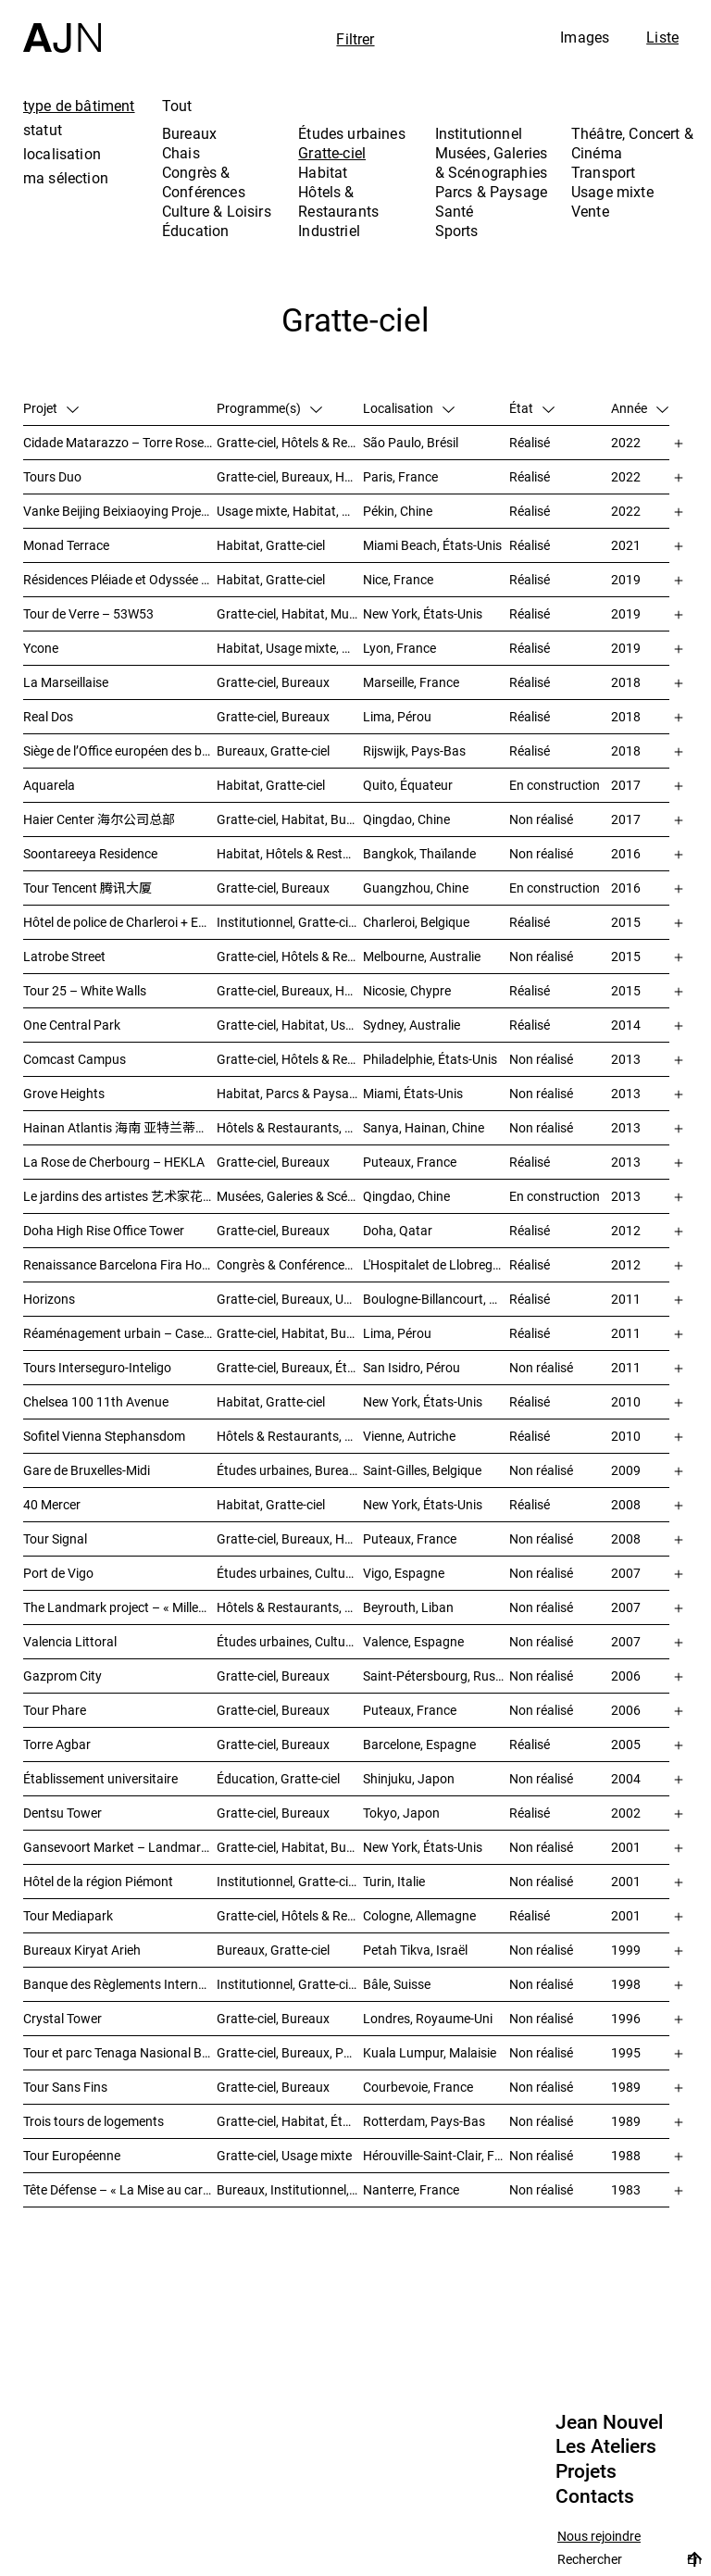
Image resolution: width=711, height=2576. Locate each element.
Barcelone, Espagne (419, 1744)
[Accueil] (62, 26)
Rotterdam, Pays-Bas (424, 2121)
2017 (626, 785)
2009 (626, 1470)
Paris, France (400, 476)
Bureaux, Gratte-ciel (273, 750)
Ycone (40, 648)
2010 (626, 1401)
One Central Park (71, 1024)
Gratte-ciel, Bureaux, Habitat (290, 990)
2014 (626, 1024)
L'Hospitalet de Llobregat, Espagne (436, 1264)
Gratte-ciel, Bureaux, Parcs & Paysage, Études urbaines (290, 2052)
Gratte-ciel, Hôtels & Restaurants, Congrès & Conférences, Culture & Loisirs (290, 1059)
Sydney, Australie (411, 1024)
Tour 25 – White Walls (84, 990)
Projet (51, 408)
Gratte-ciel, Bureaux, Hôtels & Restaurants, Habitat (290, 1538)
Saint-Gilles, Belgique (422, 1470)
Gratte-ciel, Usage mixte (284, 2155)
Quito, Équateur (408, 785)
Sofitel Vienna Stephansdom (104, 1435)
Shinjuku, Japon (409, 1778)
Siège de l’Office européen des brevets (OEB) (120, 750)
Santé (454, 211)
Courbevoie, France (418, 2086)
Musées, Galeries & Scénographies (491, 162)
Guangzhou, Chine (415, 887)
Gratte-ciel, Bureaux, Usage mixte (290, 1298)
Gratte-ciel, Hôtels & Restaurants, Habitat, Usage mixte (290, 956)
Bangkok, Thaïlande (419, 853)
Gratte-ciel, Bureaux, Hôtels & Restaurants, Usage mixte (290, 476)
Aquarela (49, 785)
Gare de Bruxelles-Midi (86, 1470)
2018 (626, 682)
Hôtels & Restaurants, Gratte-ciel (290, 1435)
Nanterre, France (411, 2189)
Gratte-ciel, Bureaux (273, 682)
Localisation (409, 408)
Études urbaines (351, 133)
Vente (590, 211)
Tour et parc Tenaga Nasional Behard (120, 2052)
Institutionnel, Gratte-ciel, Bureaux (290, 922)
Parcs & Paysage (491, 191)
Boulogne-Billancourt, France (436, 1298)
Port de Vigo (58, 1573)
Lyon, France (399, 648)
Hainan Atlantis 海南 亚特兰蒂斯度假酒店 (120, 1127)
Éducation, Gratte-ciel (278, 1778)
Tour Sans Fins (65, 2086)
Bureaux (189, 133)
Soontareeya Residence (90, 853)
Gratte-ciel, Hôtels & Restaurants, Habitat (290, 442)
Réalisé (529, 442)
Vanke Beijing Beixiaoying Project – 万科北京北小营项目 (120, 510)
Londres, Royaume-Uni (428, 2018)
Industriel (329, 230)
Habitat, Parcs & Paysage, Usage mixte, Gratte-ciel (290, 1093)
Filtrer (355, 39)
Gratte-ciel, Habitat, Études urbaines (290, 2121)
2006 (626, 1675)
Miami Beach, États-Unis (432, 545)
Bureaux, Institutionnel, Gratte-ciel (290, 2189)
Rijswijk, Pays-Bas (414, 750)
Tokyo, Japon (401, 1812)
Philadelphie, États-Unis (430, 1059)
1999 (626, 1949)
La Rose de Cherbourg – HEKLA (114, 1161)
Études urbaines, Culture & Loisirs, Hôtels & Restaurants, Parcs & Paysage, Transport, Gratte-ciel (290, 1573)
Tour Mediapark (68, 1915)
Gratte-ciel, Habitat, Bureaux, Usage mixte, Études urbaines (290, 1847)
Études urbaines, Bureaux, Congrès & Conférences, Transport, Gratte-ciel (290, 1470)
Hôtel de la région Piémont (98, 1881)
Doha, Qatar (397, 1230)
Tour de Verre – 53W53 (88, 613)
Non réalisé (541, 819)
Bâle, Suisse (396, 1984)
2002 (626, 1812)
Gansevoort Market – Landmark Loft (120, 1847)
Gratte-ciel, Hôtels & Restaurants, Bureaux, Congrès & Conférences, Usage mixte (290, 1915)
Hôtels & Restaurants (338, 201)
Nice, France (398, 579)
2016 (626, 853)
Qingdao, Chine (406, 819)
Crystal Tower (62, 2018)
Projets (586, 2471)
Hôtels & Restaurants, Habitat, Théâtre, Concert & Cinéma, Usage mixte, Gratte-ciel (290, 1607)
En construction (554, 785)
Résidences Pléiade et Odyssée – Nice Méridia (120, 579)
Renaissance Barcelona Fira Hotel (119, 1264)
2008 (626, 1504)
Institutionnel (478, 133)
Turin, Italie (394, 1881)
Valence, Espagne (413, 1641)
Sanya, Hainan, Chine (423, 1127)
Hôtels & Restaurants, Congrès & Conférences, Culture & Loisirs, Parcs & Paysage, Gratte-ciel (290, 1127)
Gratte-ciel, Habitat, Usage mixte (290, 1024)
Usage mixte (612, 191)
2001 (626, 1847)
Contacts (594, 2496)
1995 (626, 2052)
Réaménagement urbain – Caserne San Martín (120, 1333)
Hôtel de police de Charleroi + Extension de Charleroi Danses (120, 922)
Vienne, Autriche (409, 1435)
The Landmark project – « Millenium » (120, 1607)
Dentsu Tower (62, 1812)
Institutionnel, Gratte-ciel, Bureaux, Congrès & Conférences (290, 1881)
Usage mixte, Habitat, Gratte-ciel (290, 510)
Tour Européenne (71, 2155)
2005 (626, 1744)
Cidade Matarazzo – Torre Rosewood (120, 442)
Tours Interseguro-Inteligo (97, 1367)
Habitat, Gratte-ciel (271, 545)
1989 (626, 2086)
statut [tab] (42, 129)
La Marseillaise (65, 682)
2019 (626, 579)
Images (584, 37)
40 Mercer (52, 1504)
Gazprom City (62, 1675)
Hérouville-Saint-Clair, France (436, 2155)
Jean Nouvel (609, 2422)
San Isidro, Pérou (411, 1367)
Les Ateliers (605, 2446)
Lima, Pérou (397, 716)
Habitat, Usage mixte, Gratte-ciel (290, 648)
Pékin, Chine (397, 510)
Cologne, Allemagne (419, 1915)
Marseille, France (411, 682)
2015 (626, 922)
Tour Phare (54, 1710)
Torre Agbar (57, 1744)
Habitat (322, 172)
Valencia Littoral (70, 1641)
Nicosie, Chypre (407, 990)
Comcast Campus (74, 1059)
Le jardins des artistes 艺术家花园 (119, 1196)
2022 (626, 442)
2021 (626, 545)
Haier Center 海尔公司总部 (99, 819)
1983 (626, 2189)
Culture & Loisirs (216, 211)
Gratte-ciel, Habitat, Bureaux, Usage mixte (290, 819)
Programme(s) (269, 408)
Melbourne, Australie (421, 956)
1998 (626, 1984)
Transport (603, 172)
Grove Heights (64, 1093)
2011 (626, 1298)
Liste (662, 37)
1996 (626, 2018)
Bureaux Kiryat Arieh (82, 1949)
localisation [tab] (62, 154)
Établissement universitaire (100, 1778)
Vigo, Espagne (403, 1573)
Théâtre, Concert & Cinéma (632, 143)
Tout (177, 105)
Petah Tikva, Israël (415, 1949)
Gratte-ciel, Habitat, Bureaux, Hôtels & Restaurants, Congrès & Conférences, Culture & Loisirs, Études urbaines (290, 1333)
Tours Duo (52, 476)
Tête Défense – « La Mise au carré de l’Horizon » (120, 2189)
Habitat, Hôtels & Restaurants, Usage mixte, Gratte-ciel (290, 853)
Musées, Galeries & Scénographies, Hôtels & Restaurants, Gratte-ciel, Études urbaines (290, 1196)
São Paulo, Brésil (410, 442)
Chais (181, 153)
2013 (626, 1059)
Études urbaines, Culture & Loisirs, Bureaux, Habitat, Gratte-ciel (290, 1641)
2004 (626, 1778)
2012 (626, 1230)
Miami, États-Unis (413, 1093)
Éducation (195, 230)
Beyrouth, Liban (408, 1607)
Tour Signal (55, 1538)
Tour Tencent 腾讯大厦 (87, 887)
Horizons (49, 1298)
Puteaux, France (409, 1161)
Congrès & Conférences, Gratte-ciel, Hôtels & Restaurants (290, 1264)
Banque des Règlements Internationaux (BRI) (120, 1984)
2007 (626, 1573)
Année (639, 408)
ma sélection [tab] (65, 178)
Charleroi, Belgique (416, 922)
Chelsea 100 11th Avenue (95, 1401)
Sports (457, 230)
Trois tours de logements (93, 2121)
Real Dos (48, 716)
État (532, 408)
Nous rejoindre (599, 2537)
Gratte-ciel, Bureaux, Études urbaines (290, 1367)
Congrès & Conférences (203, 182)
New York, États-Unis (422, 613)
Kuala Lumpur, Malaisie (429, 2052)
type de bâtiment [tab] (79, 105)
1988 (626, 2155)
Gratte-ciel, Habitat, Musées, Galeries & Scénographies (290, 613)
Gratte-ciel (332, 153)
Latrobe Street (64, 956)
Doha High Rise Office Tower (103, 1230)
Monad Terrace (66, 545)
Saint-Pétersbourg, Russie (436, 1675)
